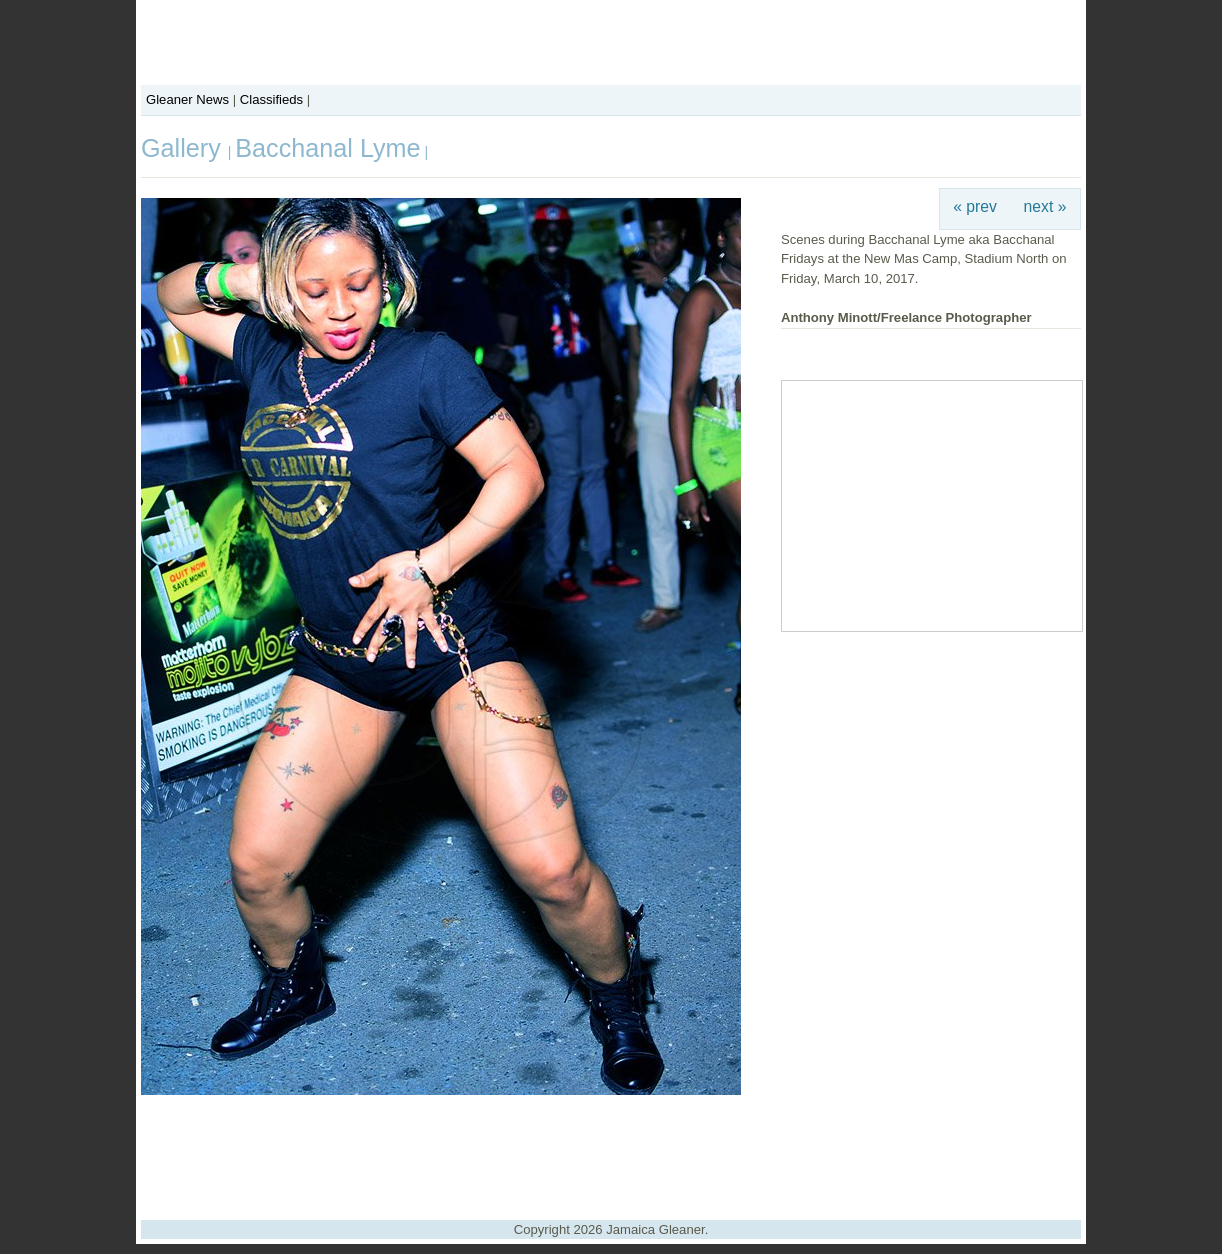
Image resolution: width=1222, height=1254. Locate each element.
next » (1045, 206)
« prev (975, 206)
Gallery (184, 148)
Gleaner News (187, 99)
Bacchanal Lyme (327, 148)
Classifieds (271, 99)
